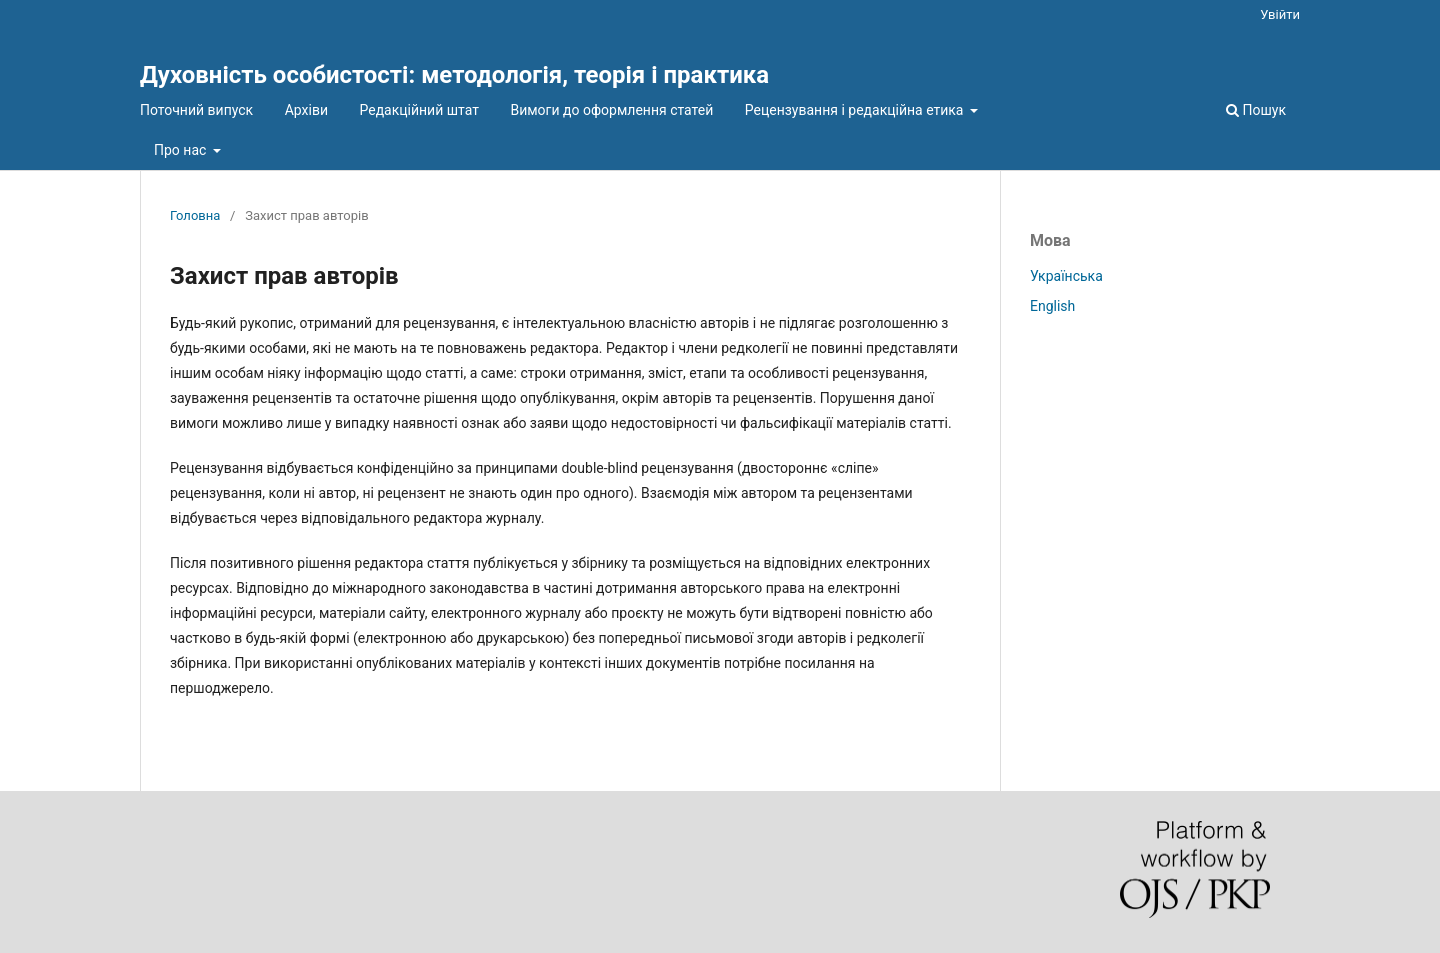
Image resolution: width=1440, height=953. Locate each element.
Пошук (1256, 110)
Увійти (1280, 14)
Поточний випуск (196, 110)
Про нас (182, 150)
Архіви (306, 110)
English (1052, 306)
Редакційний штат (418, 110)
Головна (195, 215)
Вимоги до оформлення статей (611, 110)
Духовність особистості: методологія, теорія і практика (454, 75)
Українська (1066, 276)
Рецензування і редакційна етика (856, 110)
